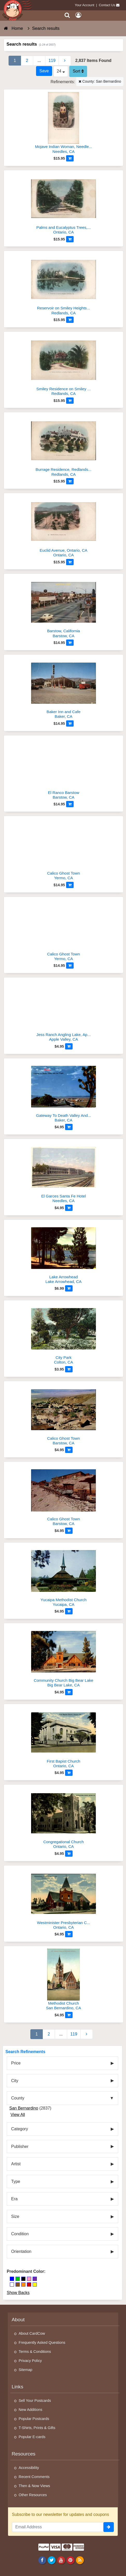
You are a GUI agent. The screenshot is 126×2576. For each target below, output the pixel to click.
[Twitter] (51, 2560)
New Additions (30, 2410)
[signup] (108, 2527)
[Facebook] (42, 2560)
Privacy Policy (30, 2361)
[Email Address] (57, 2527)
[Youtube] (61, 2560)
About (18, 2319)
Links (17, 2386)
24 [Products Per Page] (61, 71)
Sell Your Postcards (35, 2400)
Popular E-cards (32, 2437)
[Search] (67, 15)
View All (17, 2114)
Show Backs (18, 2292)
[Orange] (23, 2284)
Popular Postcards (34, 2419)
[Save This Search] (44, 71)
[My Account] (78, 15)
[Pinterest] (70, 2560)
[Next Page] (65, 61)
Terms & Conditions (35, 2352)
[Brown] (18, 2284)
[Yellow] (35, 2284)
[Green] (18, 2279)
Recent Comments (34, 2477)
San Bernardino (23, 2108)
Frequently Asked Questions (42, 2342)
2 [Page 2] (27, 60)
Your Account (84, 5)
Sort (78, 71)
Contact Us (107, 5)
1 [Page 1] (15, 60)
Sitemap (25, 2370)
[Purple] (35, 2279)
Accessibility (29, 2468)
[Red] (29, 2284)
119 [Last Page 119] (51, 60)
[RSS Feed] (79, 2560)
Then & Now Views (34, 2486)
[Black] (23, 2279)
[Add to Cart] (70, 158)
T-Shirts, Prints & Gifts (37, 2428)
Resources (24, 2454)
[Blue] (12, 2279)
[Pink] (29, 2279)
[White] (12, 2284)
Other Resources (33, 2495)
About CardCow (32, 2333)
